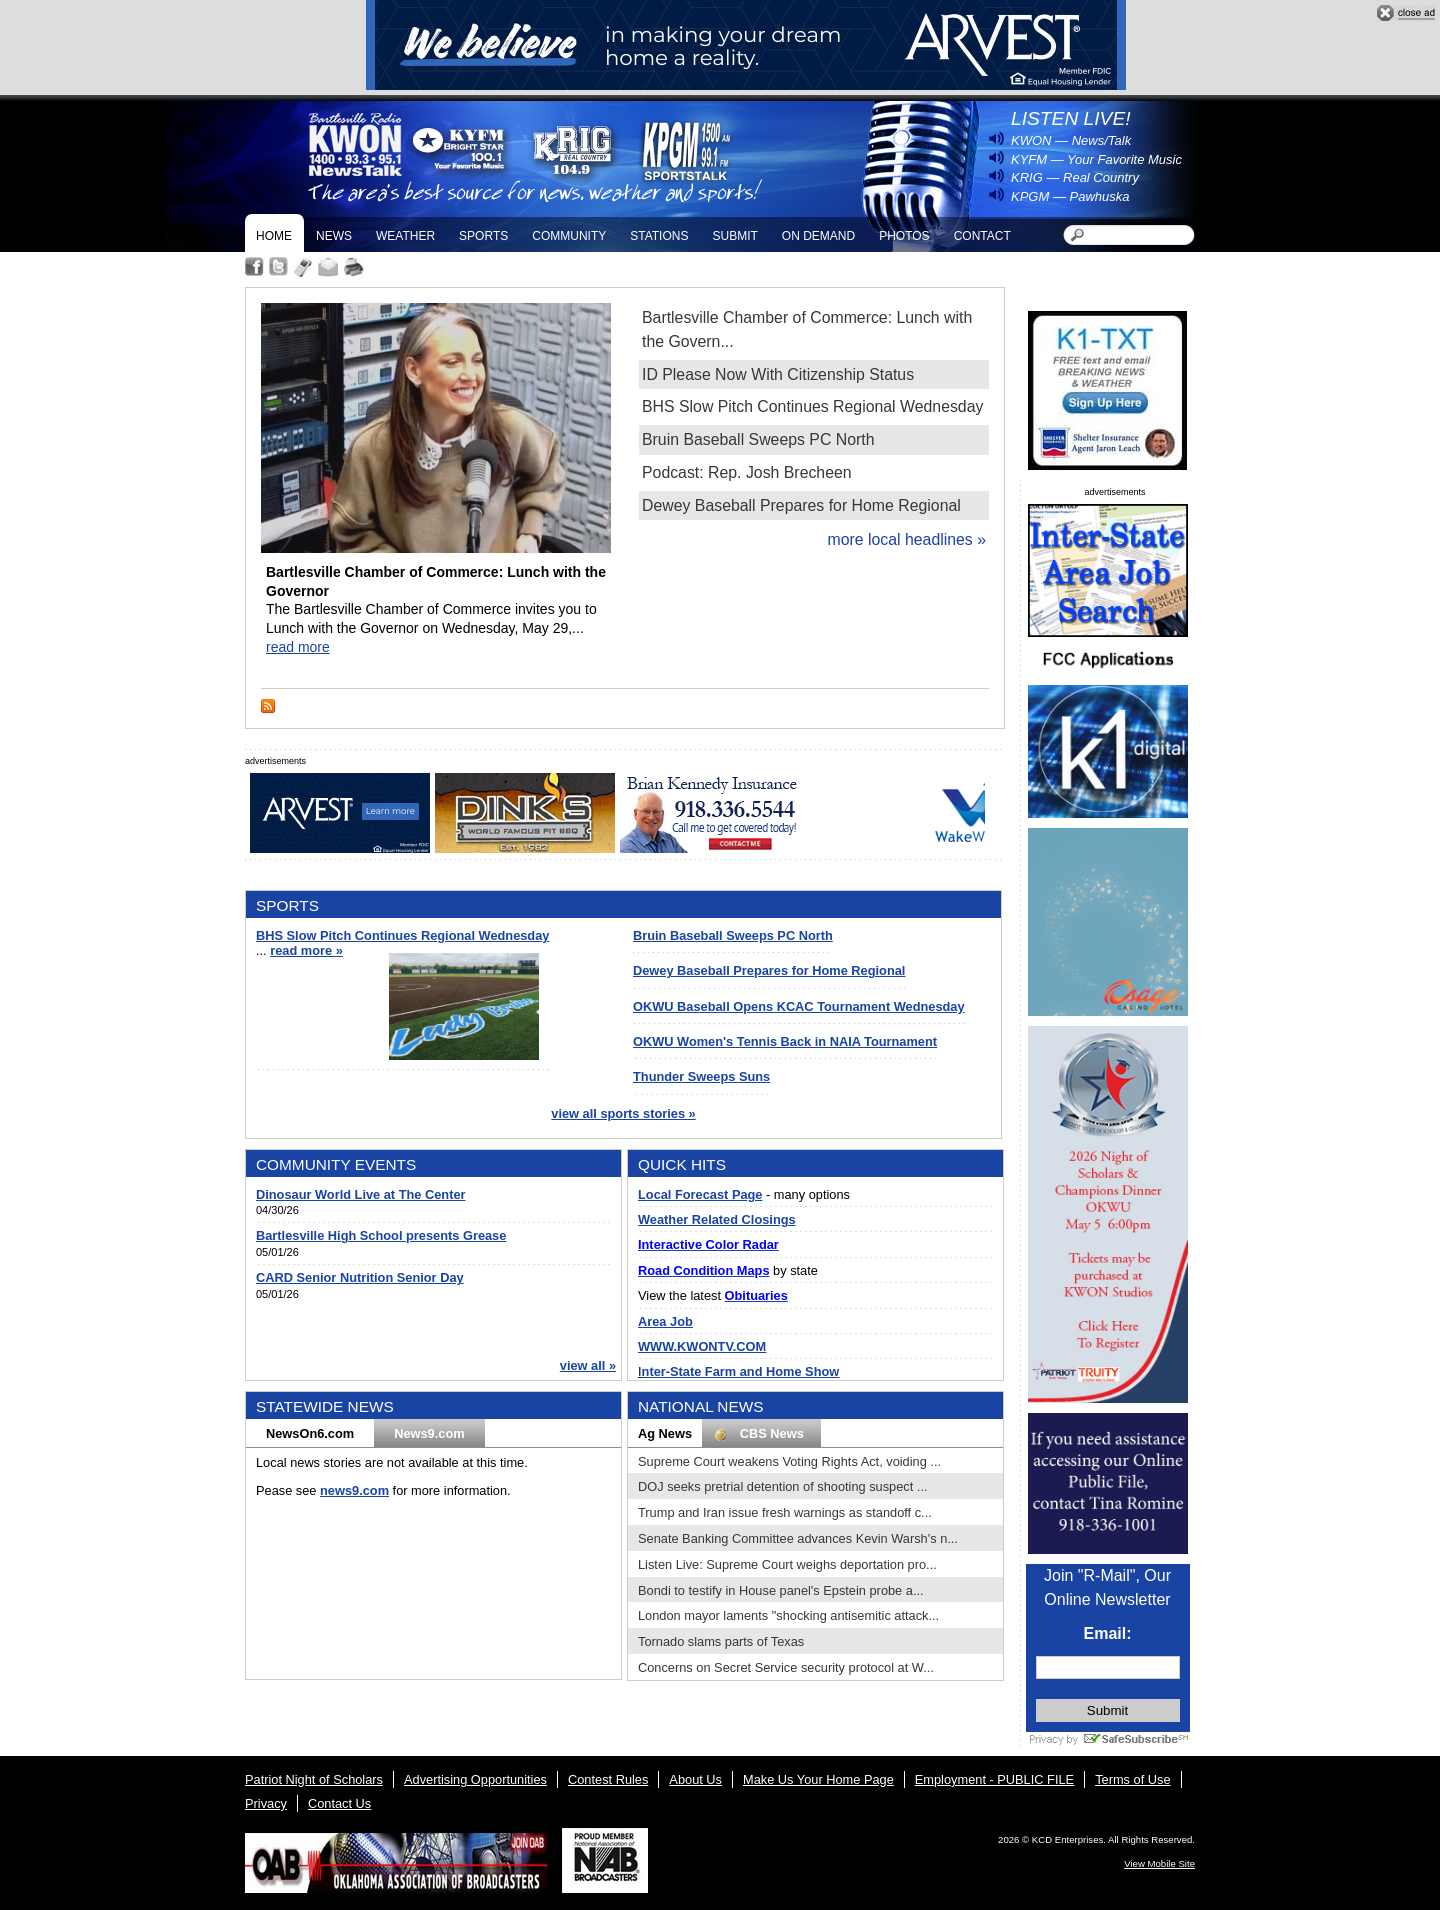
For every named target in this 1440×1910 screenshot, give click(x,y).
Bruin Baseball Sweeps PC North (758, 439)
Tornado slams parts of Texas (721, 1641)
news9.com (354, 1490)
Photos (904, 236)
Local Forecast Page (700, 1194)
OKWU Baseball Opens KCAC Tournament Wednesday (799, 1006)
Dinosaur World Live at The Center (361, 1194)
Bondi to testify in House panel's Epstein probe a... (781, 1590)
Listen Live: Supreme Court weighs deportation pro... (787, 1564)
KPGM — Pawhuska (1070, 196)
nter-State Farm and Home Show (741, 1371)
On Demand (818, 236)
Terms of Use (1132, 1779)
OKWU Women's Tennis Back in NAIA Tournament (785, 1041)
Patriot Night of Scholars (314, 1779)
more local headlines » (906, 539)
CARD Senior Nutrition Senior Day (360, 1277)
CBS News (761, 1434)
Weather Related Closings (717, 1219)
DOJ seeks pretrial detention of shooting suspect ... (783, 1486)
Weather (405, 236)
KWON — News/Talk (1071, 140)
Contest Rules (608, 1779)
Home (274, 236)
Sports (483, 236)
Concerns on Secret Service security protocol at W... (786, 1667)
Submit (734, 236)
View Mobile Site (1159, 1863)
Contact (982, 236)
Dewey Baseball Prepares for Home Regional (801, 505)
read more (298, 647)
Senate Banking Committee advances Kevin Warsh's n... (798, 1538)
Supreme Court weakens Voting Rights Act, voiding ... (789, 1461)
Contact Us (339, 1803)
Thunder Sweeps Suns (701, 1076)
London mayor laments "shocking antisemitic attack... (788, 1615)
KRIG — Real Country (1075, 177)
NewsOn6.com (310, 1433)
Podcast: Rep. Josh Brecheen (747, 472)
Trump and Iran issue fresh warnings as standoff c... (785, 1512)
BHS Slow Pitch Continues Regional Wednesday (812, 406)
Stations (659, 236)
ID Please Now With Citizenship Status (778, 374)
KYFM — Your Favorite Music (1096, 159)
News (334, 236)
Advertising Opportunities (475, 1779)
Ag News (665, 1433)
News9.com (429, 1433)
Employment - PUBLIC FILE (994, 1779)
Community (569, 236)
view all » (588, 1365)
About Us (695, 1779)
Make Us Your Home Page (818, 1779)
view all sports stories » (623, 1113)
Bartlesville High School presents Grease (381, 1235)
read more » (306, 950)
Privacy (266, 1803)
